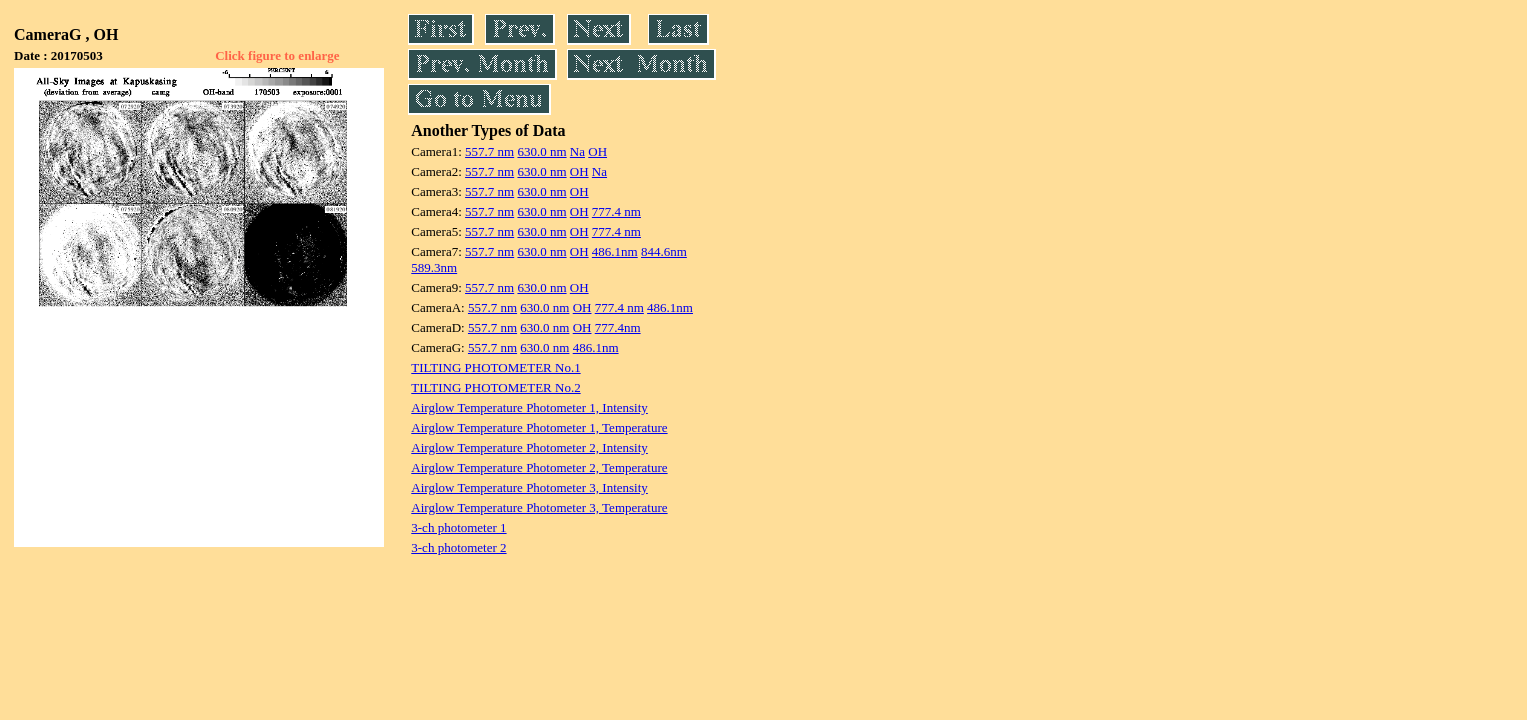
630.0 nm (541, 151)
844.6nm (664, 251)
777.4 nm (616, 211)
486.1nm (615, 251)
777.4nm (618, 327)
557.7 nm (489, 151)
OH (597, 151)
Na (577, 151)
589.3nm (434, 267)
